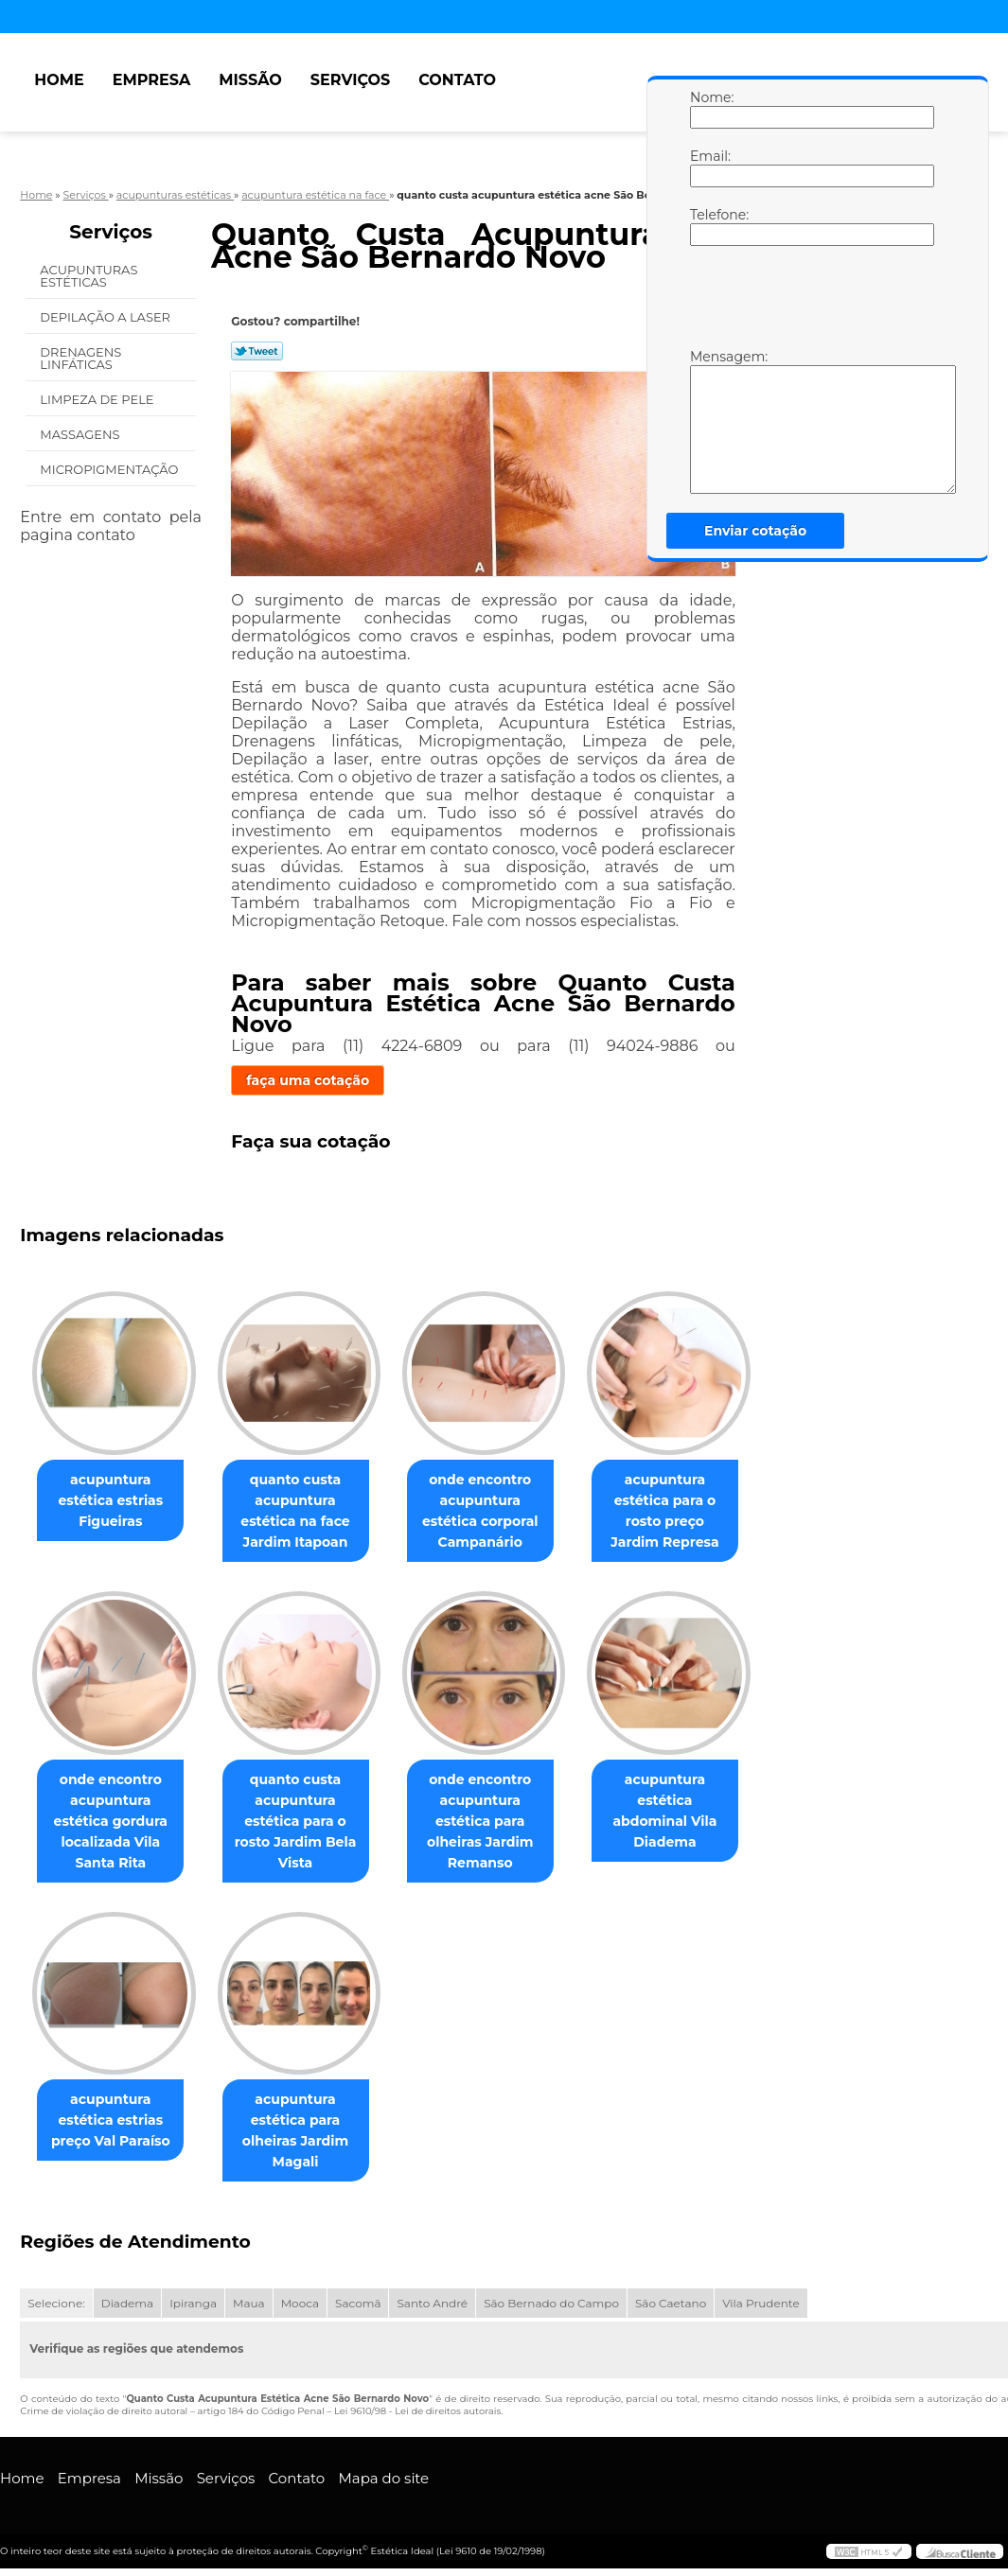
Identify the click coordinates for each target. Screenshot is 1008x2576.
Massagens (81, 434)
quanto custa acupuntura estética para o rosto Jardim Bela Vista (307, 1821)
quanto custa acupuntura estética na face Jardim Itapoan (306, 1511)
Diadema (127, 2304)
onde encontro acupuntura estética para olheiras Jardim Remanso (499, 1821)
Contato (457, 80)
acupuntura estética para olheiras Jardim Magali (307, 2131)
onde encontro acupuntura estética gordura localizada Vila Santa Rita (114, 1821)
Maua (249, 2304)
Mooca (300, 2304)
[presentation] (810, 302)
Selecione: (55, 2304)
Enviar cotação (755, 530)
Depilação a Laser (106, 316)
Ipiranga (193, 2304)
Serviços (350, 80)
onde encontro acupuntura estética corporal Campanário (499, 1511)
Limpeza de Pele (98, 399)
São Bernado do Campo (551, 2304)
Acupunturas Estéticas (88, 275)
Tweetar (257, 351)
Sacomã (357, 2304)
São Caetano (670, 2304)
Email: (709, 167)
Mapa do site (383, 2479)
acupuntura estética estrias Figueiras (114, 1500)
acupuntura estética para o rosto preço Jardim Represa (691, 1511)
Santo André (432, 2304)
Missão (250, 80)
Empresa (152, 80)
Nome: (709, 109)
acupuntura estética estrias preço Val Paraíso (114, 2121)
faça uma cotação (307, 1080)
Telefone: (709, 226)
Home (58, 80)
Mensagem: (709, 421)
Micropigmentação (110, 469)
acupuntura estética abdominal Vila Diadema (691, 1800)
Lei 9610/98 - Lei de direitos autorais (417, 2412)
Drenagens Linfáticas (80, 358)
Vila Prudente (760, 2304)
